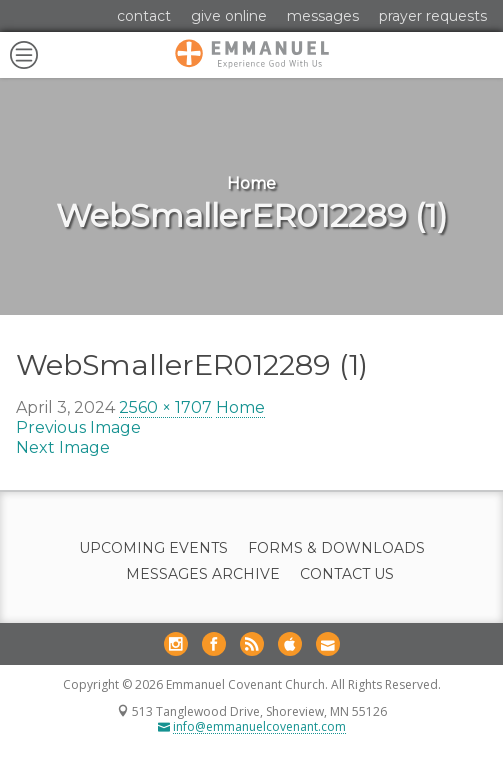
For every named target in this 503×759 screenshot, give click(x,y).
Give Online (229, 16)
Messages (323, 16)
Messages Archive (203, 574)
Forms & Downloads (336, 548)
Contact (144, 16)
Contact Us (347, 574)
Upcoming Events (153, 548)
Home (240, 407)
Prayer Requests (433, 16)
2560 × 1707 (165, 407)
